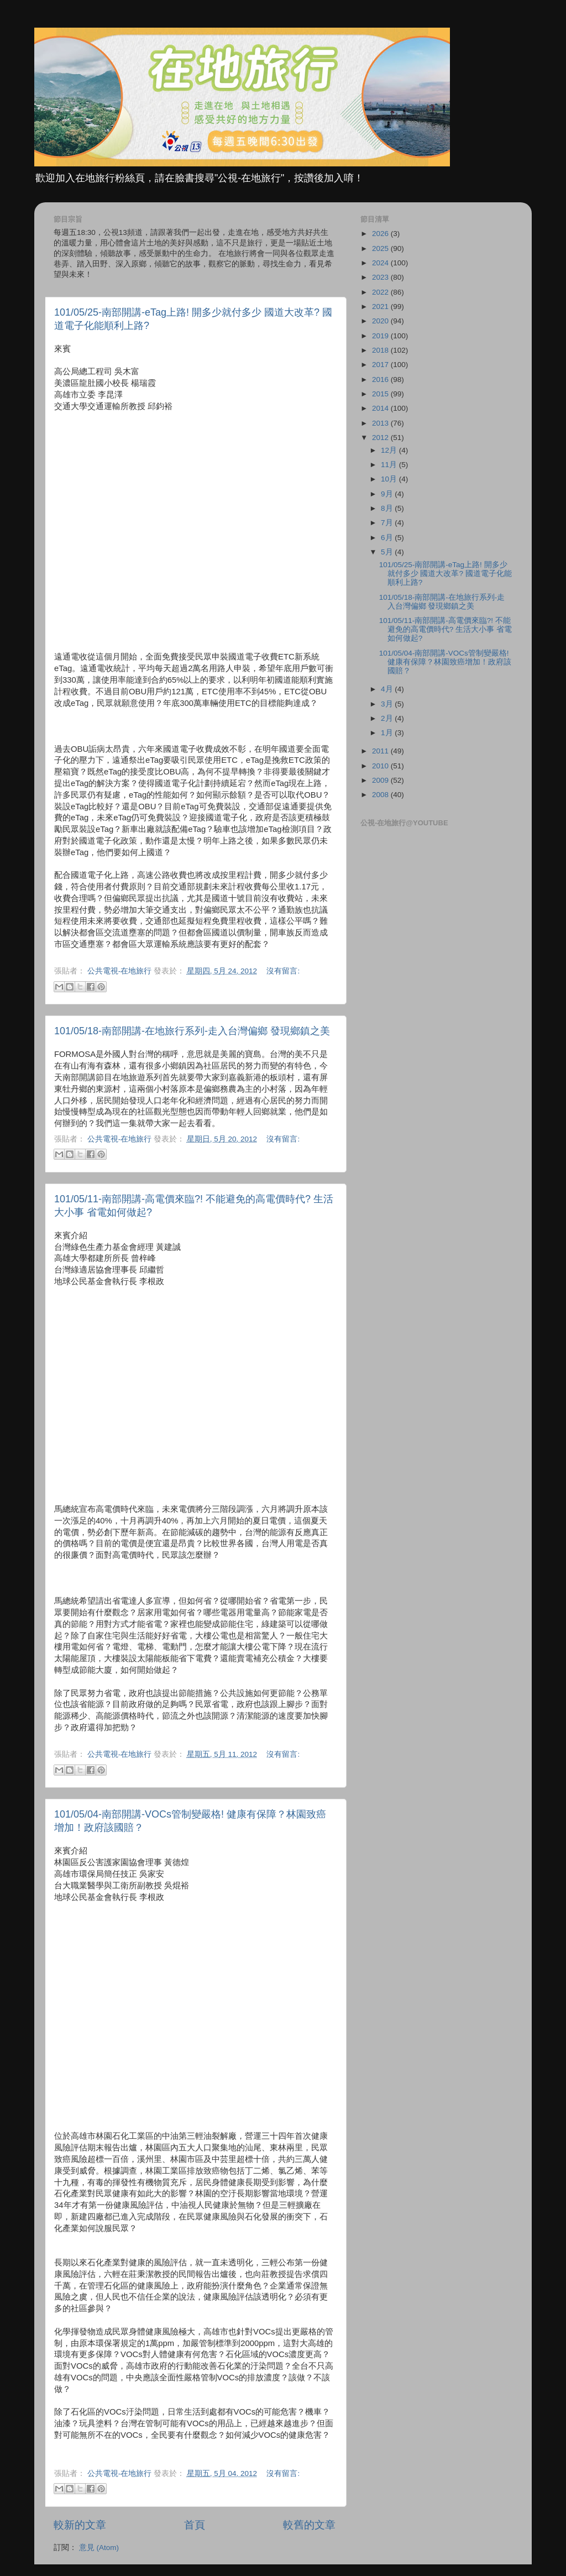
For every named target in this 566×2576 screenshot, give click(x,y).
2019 (381, 336)
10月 (390, 479)
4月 (388, 689)
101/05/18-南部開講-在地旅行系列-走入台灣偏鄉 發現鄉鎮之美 (192, 1030)
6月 (388, 537)
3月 (388, 704)
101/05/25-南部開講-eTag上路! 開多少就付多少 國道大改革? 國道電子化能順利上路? (445, 574)
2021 (381, 306)
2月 (388, 718)
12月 (390, 450)
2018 (381, 350)
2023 (381, 277)
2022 (381, 292)
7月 (388, 523)
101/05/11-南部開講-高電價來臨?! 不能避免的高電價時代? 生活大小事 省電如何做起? (445, 629)
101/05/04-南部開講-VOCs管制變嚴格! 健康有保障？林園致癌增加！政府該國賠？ (445, 662)
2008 (381, 794)
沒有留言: (283, 971)
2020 (381, 321)
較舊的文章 (309, 2525)
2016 (381, 379)
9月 (388, 494)
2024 (381, 263)
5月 (388, 552)
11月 (390, 464)
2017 (381, 364)
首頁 (194, 2525)
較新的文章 (80, 2525)
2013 (381, 423)
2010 (381, 766)
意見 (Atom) (99, 2547)
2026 (381, 233)
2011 (381, 751)
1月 (388, 733)
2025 (381, 248)
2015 (381, 394)
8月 (388, 508)
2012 (381, 437)
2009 (381, 780)
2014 (381, 408)
